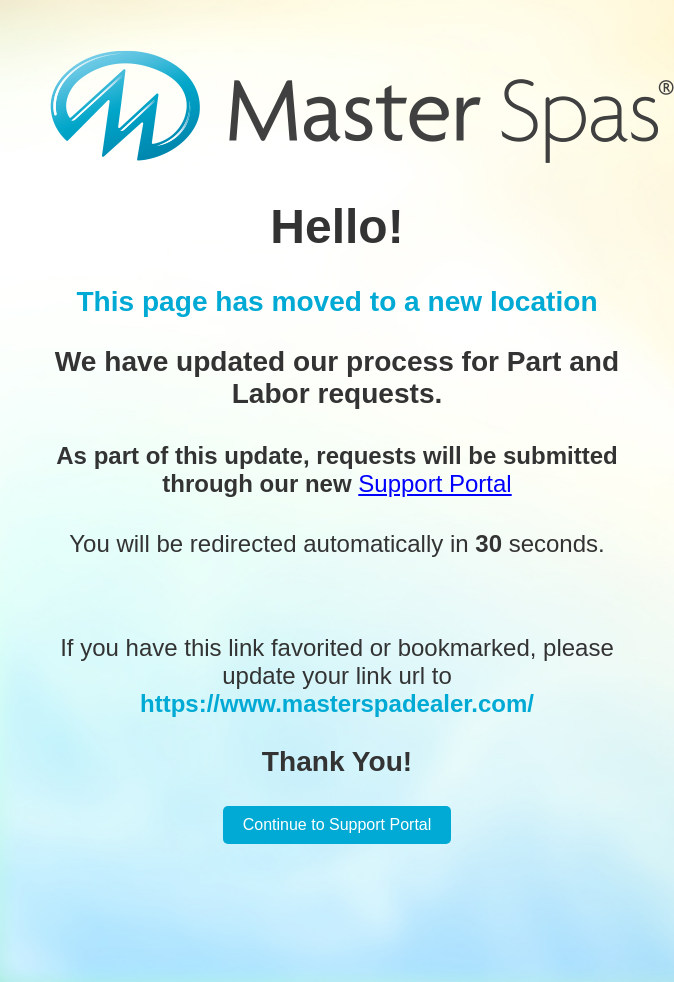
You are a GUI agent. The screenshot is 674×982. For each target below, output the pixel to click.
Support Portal (434, 483)
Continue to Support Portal (337, 824)
